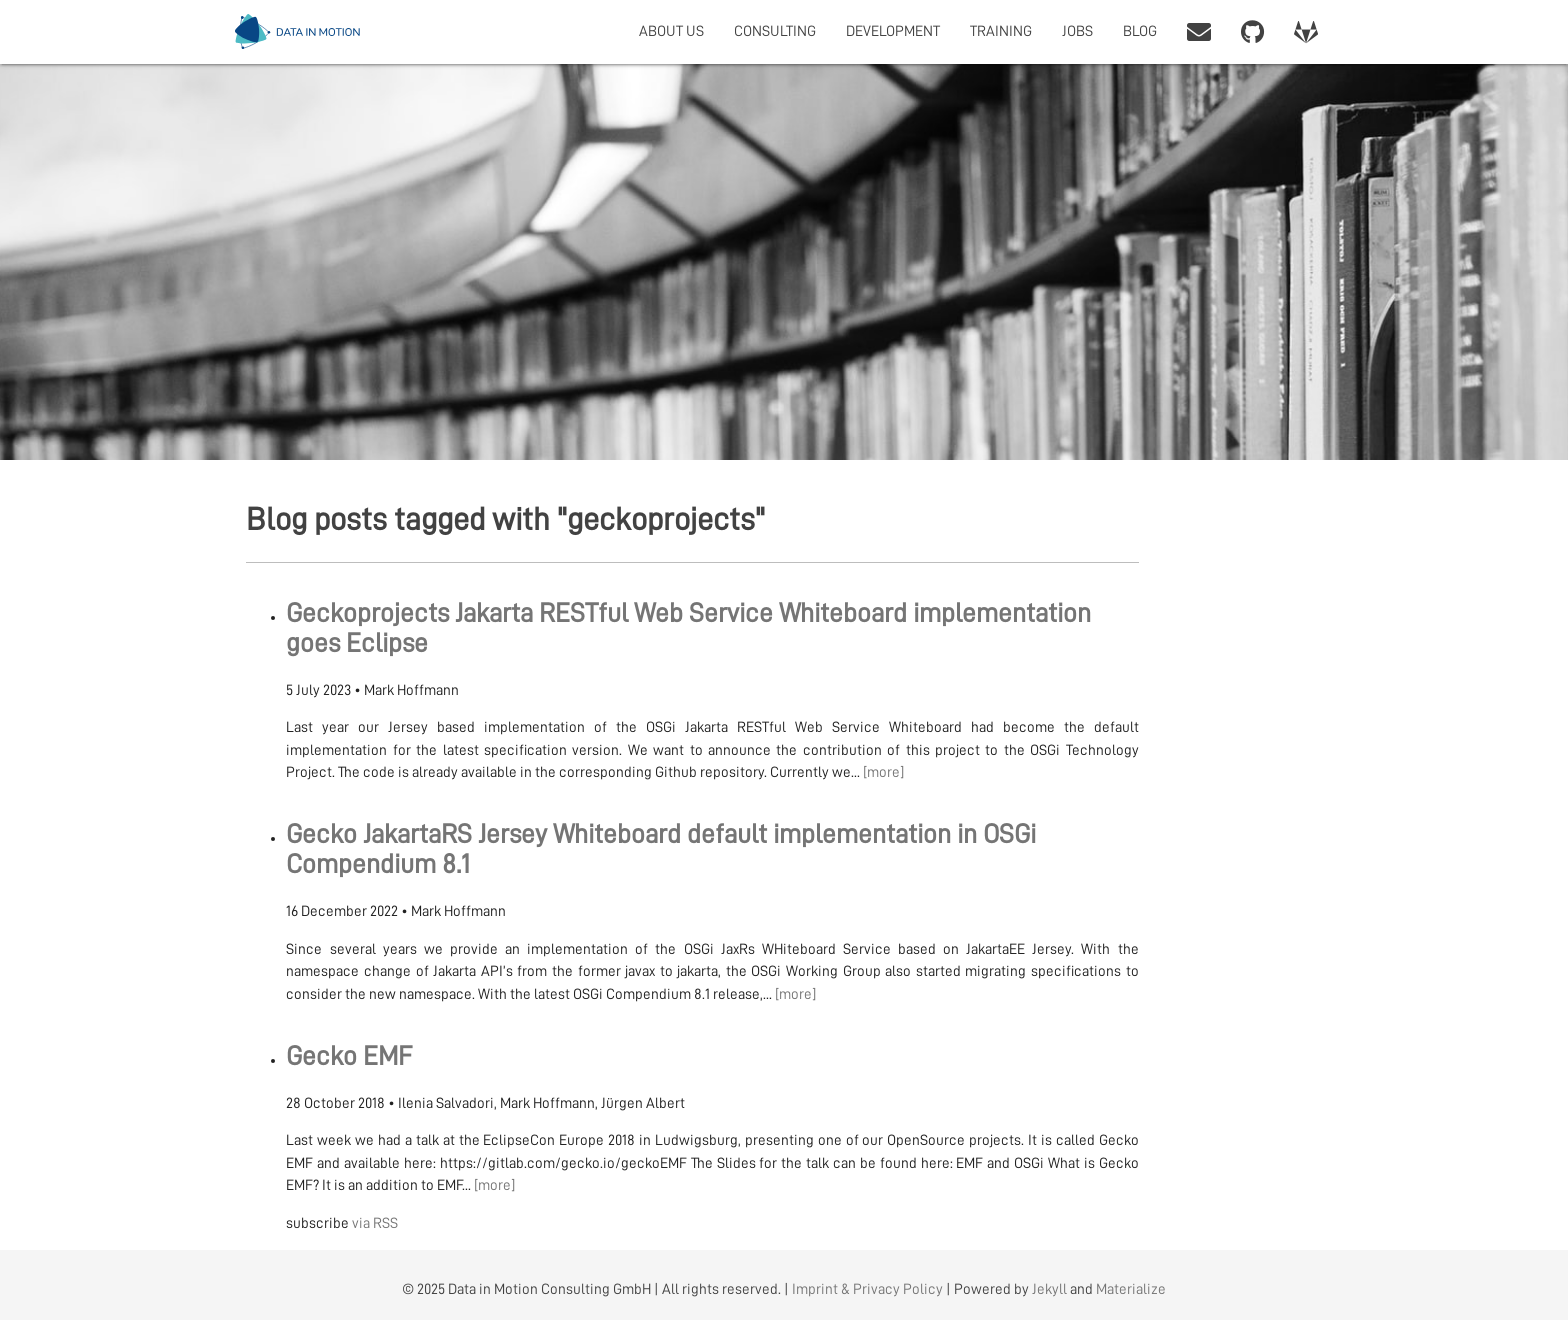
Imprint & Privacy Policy (867, 1289)
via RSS (375, 1223)
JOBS (1077, 31)
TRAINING (1001, 31)
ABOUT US (671, 31)
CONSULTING (775, 31)
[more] (883, 772)
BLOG (1140, 31)
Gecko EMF (349, 1056)
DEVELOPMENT (893, 31)
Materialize (1131, 1289)
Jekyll (1049, 1289)
